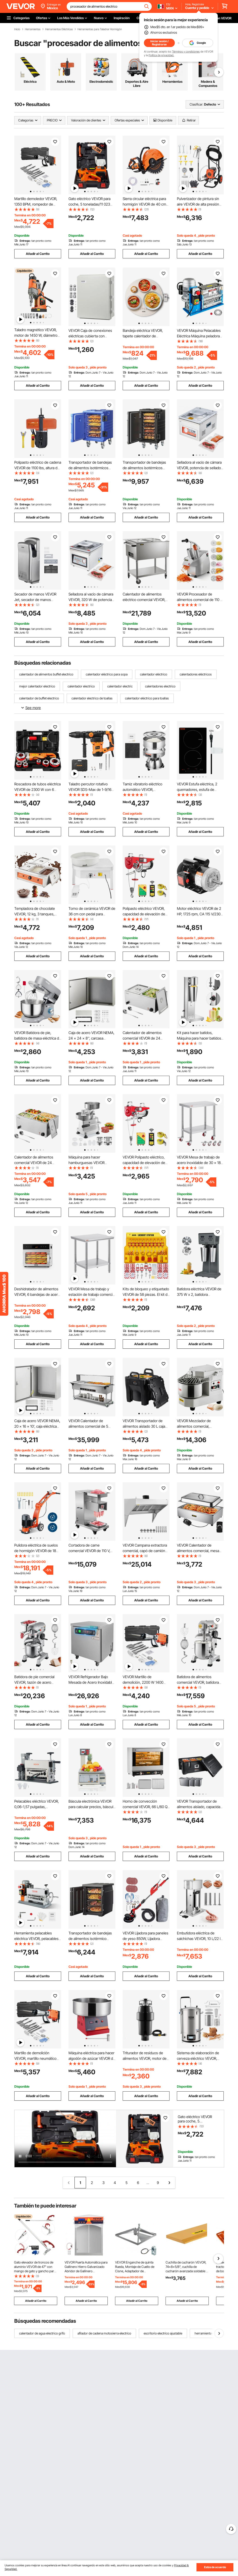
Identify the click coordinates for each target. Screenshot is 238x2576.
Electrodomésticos (101, 81)
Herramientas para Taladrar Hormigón (99, 29)
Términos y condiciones (186, 51)
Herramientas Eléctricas (59, 29)
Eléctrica (30, 81)
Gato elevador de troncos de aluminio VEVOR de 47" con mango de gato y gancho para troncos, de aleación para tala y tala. (35, 2271)
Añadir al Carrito (38, 254)
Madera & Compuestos (208, 84)
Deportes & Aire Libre (136, 84)
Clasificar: (196, 104)
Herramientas (33, 29)
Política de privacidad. (161, 55)
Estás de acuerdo (215, 2567)
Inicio (17, 29)
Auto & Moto (66, 81)
